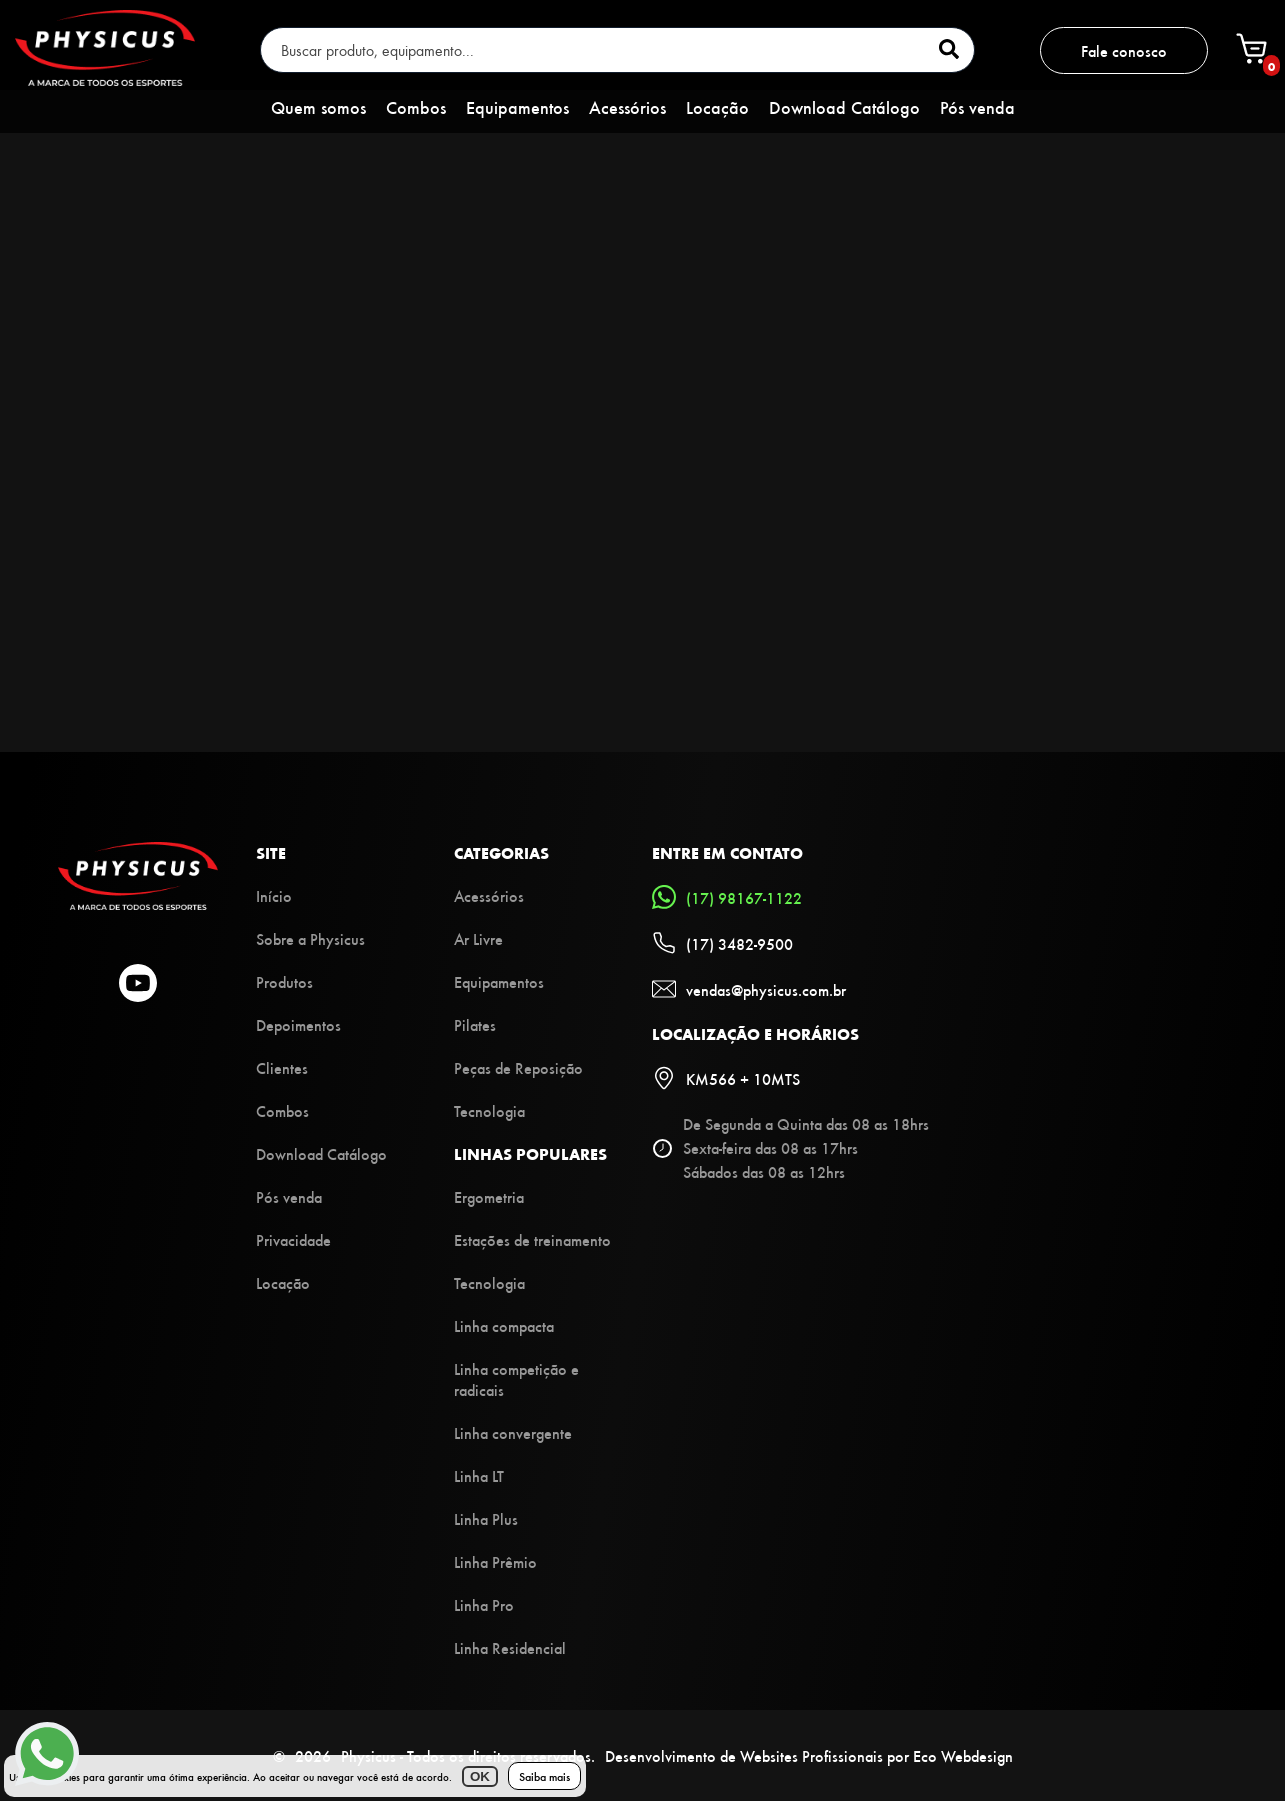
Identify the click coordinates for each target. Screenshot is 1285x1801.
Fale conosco (1124, 50)
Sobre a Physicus (310, 938)
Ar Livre (478, 938)
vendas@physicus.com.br (749, 989)
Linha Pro (484, 1604)
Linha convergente (513, 1432)
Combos (416, 107)
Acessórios (627, 107)
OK (480, 1776)
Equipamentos (517, 107)
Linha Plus (486, 1518)
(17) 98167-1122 (727, 897)
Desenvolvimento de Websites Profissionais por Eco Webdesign (809, 1755)
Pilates (475, 1024)
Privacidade (293, 1239)
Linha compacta (504, 1325)
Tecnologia (489, 1110)
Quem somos (318, 107)
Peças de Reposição (518, 1067)
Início (274, 895)
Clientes (282, 1067)
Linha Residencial (510, 1647)
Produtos (284, 981)
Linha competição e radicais (516, 1379)
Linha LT (479, 1475)
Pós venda (977, 107)
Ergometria (489, 1196)
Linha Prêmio (495, 1561)
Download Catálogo (844, 107)
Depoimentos (298, 1024)
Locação (717, 107)
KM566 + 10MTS (726, 1078)
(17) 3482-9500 (722, 943)
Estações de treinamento (532, 1239)
